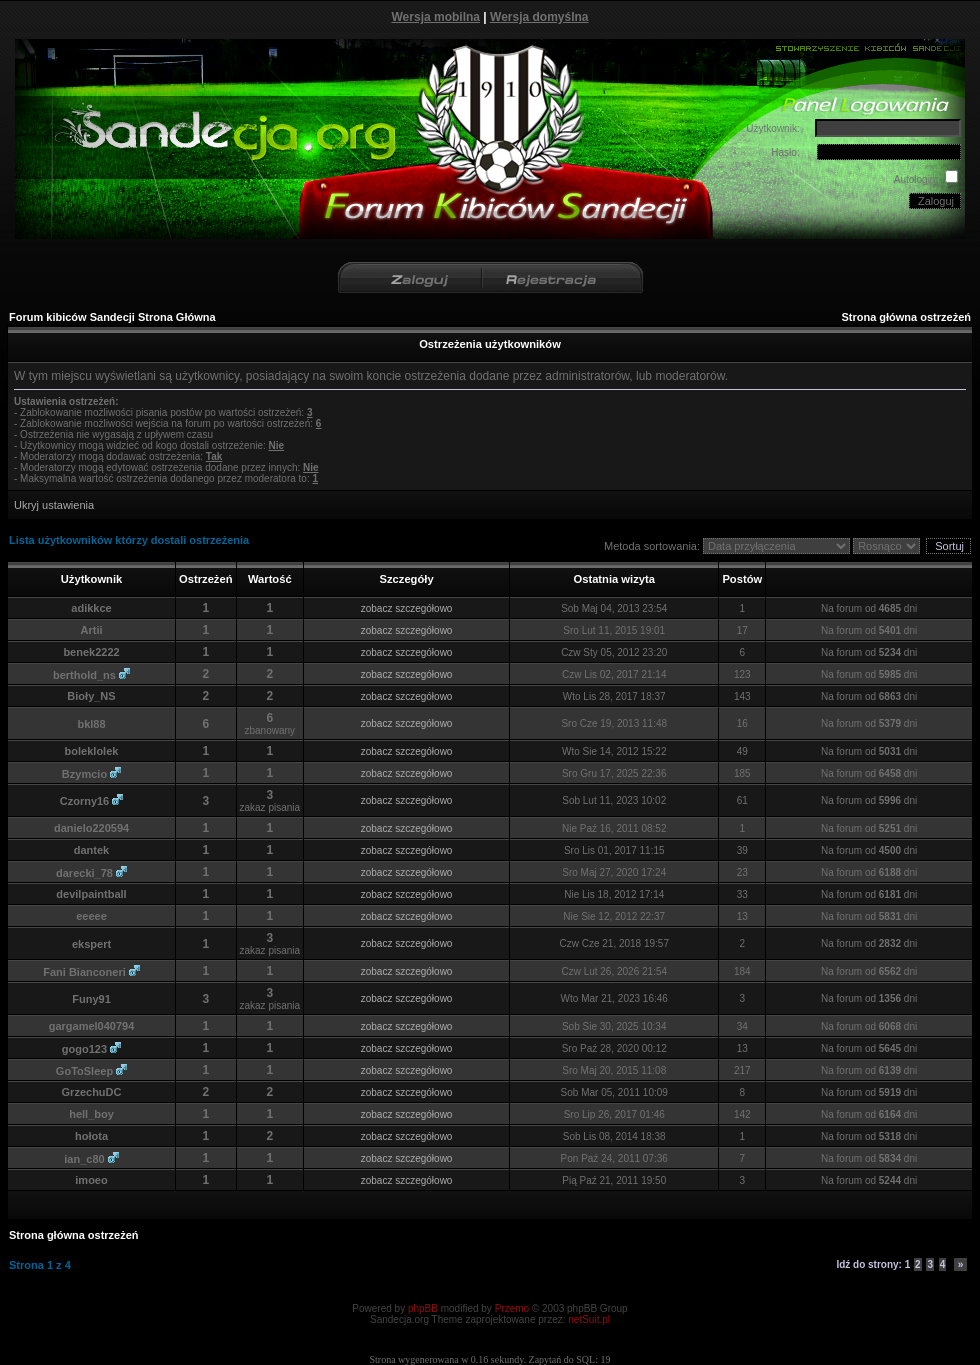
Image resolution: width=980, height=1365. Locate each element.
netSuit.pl (589, 1319)
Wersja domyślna (539, 17)
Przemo (512, 1308)
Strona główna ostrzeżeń (906, 317)
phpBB (423, 1308)
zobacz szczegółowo (407, 608)
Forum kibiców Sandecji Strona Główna (112, 317)
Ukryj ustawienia (54, 505)
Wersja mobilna (436, 17)
